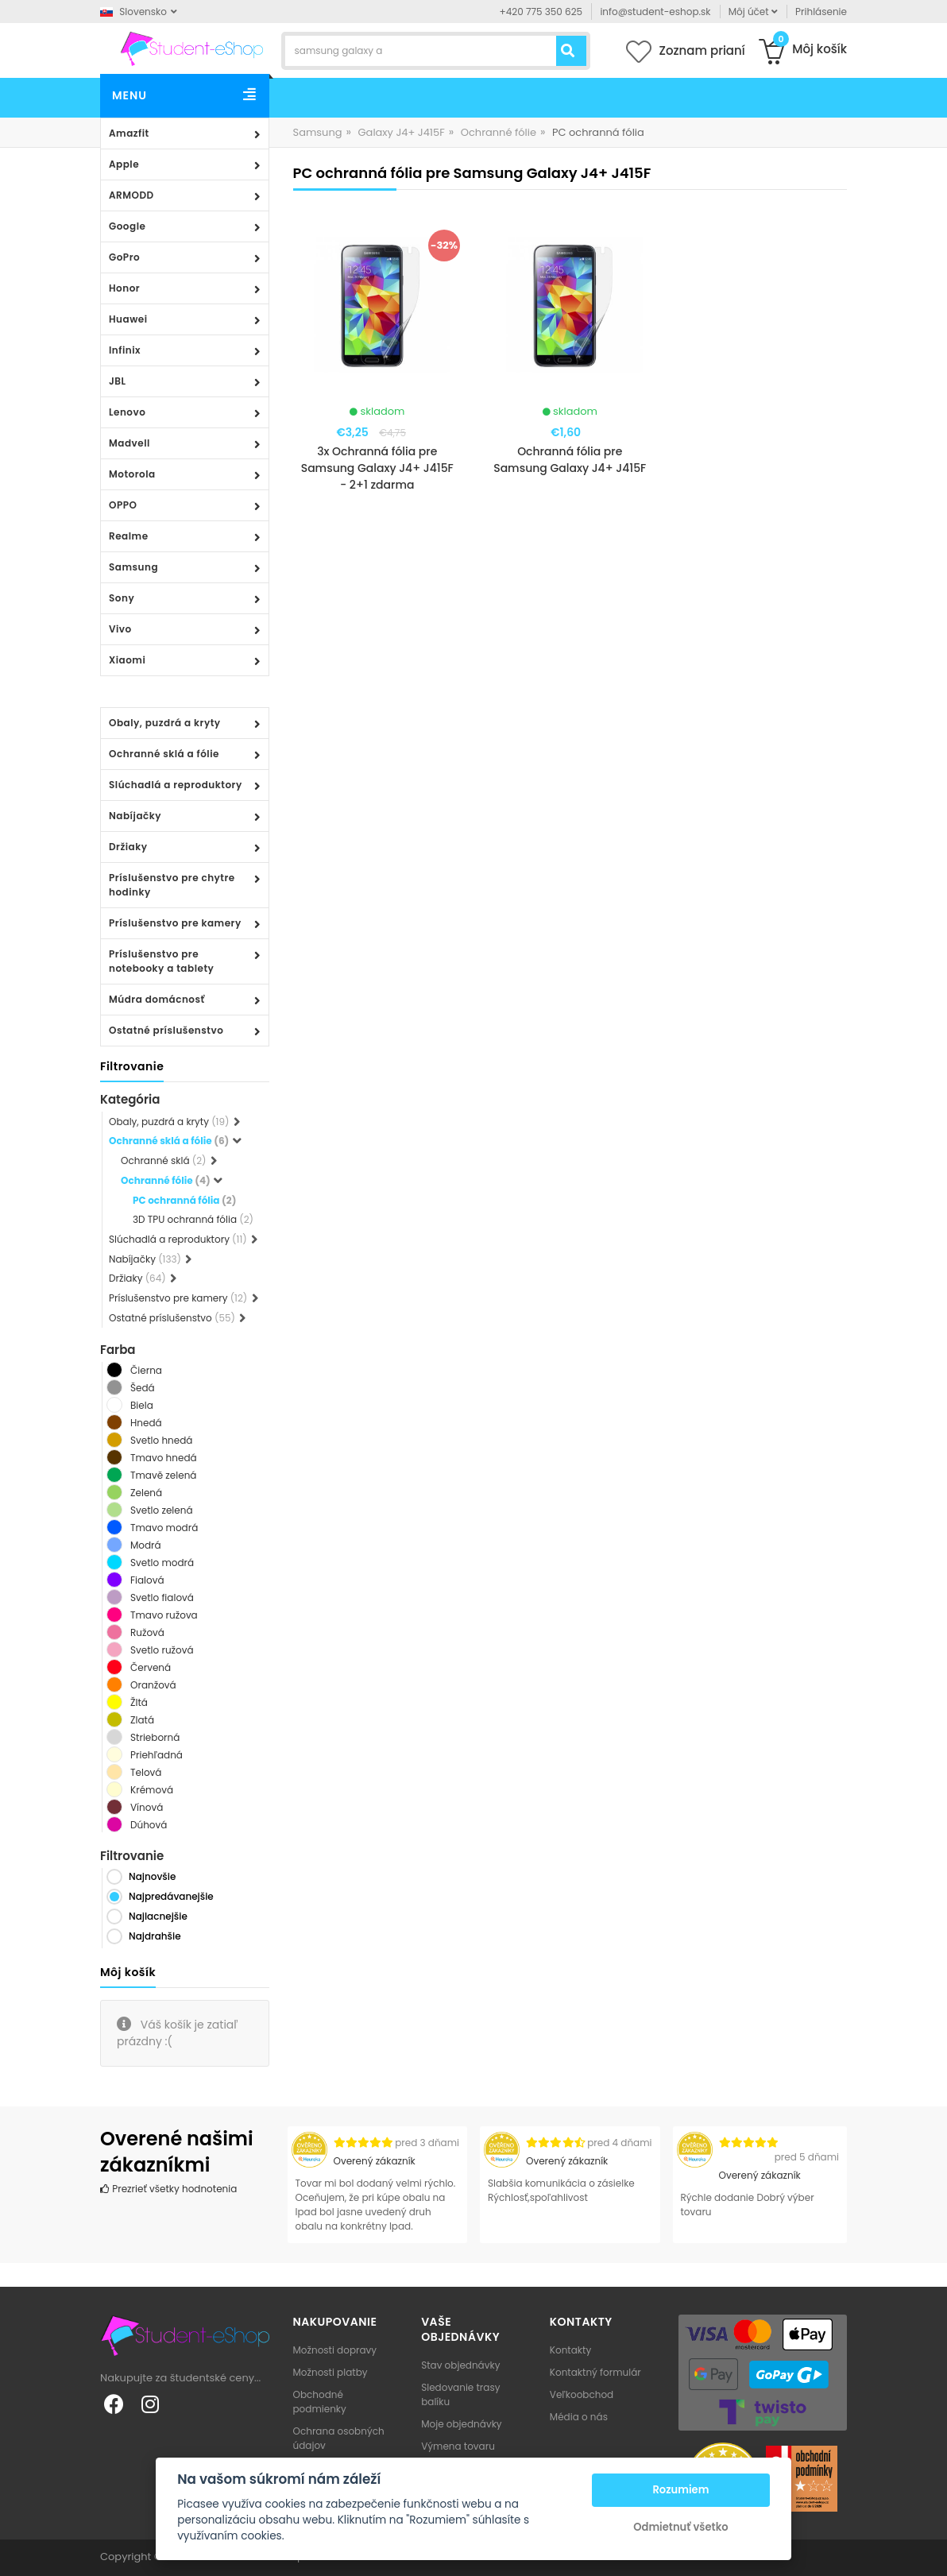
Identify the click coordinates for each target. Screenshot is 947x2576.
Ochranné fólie (498, 132)
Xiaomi (127, 660)
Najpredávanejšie (171, 1896)
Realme (129, 536)
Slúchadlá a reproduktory (175, 784)
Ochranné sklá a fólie (164, 753)
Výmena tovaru (458, 2446)
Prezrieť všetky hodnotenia (168, 2188)
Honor (124, 288)
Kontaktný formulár (595, 2372)
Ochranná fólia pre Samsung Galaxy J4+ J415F (569, 459)
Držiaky (128, 846)
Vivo (120, 629)
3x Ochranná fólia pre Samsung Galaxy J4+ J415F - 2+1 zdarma (377, 468)
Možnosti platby (330, 2372)
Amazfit (129, 133)
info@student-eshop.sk (655, 11)
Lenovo (127, 412)
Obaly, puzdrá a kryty (165, 722)
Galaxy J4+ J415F (401, 132)
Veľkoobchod (581, 2394)
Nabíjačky (135, 815)
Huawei (128, 319)
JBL (117, 381)
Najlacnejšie (158, 1916)
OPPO (123, 505)
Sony (121, 598)
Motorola (132, 474)
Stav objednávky (460, 2365)
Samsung (133, 567)
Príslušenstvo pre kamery (175, 923)
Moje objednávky (461, 2424)
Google (127, 226)
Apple (124, 164)
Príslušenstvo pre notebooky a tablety (161, 961)
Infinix (125, 350)
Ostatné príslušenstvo (166, 1030)
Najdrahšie (155, 1936)
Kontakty (570, 2350)
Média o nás (579, 2416)
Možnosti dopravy (335, 2350)
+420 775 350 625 (541, 11)
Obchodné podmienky (319, 2401)
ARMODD (131, 195)
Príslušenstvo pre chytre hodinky (172, 885)
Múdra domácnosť (157, 999)
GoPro (124, 257)
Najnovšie (152, 1876)
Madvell (129, 443)
